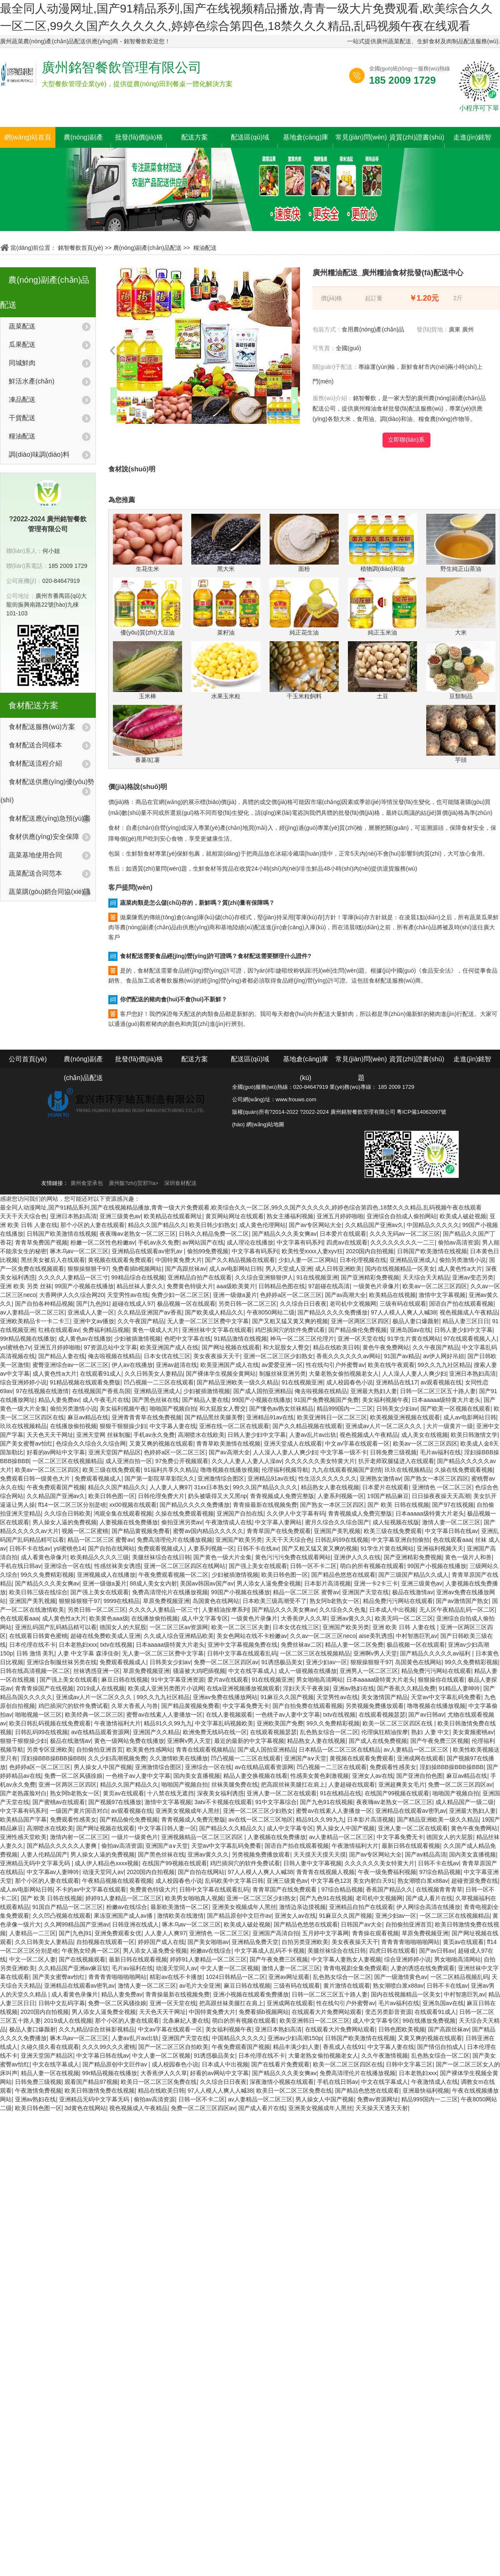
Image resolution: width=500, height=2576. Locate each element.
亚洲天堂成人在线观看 (293, 1443)
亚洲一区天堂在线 (361, 1338)
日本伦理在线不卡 (32, 1644)
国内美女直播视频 (196, 1775)
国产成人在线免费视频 (378, 1740)
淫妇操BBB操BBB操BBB (53, 1758)
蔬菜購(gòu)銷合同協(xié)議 (49, 891)
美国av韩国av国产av (206, 1583)
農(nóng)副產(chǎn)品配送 (147, 247)
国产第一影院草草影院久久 (160, 1478)
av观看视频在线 (441, 1382)
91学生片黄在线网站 (413, 1338)
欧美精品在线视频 (392, 1295)
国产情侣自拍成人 (440, 2046)
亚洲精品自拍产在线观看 (200, 1277)
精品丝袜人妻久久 (140, 1286)
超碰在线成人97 (133, 1303)
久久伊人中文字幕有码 (296, 1513)
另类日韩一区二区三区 (247, 1303)
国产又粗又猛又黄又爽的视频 (290, 1321)
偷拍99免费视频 (208, 1251)
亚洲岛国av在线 (410, 1330)
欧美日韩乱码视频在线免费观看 (50, 1723)
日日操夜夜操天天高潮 (441, 1496)
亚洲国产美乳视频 (337, 1531)
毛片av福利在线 (440, 1452)
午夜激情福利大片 (117, 1723)
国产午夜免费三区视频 (439, 1740)
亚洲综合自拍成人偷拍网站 (402, 1216)
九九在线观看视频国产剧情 (347, 1469)
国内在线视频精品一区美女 (400, 1268)
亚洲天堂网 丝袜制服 (103, 1434)
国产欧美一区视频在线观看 (455, 1408)
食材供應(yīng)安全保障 (44, 836)
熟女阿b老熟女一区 (335, 1601)
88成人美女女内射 (153, 1583)
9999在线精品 (121, 1601)
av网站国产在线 (203, 1242)
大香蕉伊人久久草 (304, 1618)
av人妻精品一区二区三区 (32, 1312)
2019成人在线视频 (101, 1688)
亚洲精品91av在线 (270, 1417)
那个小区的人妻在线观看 (92, 1225)
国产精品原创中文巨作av (239, 1915)
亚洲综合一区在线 (67, 1566)
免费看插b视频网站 (137, 1268)
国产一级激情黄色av (400, 1977)
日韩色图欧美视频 (401, 2029)
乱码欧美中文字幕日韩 (234, 1880)
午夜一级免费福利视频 (387, 1872)
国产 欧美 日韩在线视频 (398, 1504)
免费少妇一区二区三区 (180, 1295)
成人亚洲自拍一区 (128, 1461)
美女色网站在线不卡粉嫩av (252, 1636)
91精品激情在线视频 (240, 1338)
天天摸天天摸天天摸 (319, 1854)
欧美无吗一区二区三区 (404, 1618)
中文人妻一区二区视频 (229, 1968)
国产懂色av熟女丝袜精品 (281, 1408)
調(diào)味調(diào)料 (39, 454)
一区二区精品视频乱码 (459, 1977)
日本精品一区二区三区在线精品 (339, 1749)
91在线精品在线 (341, 1793)
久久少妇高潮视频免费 (117, 1758)
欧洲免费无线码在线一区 (215, 1732)
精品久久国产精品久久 (157, 1225)
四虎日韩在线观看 (392, 1950)
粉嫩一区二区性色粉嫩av (102, 1242)
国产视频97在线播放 (115, 1802)
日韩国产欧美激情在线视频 (62, 1233)
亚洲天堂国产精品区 (114, 1452)
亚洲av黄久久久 (351, 1618)
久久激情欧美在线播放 (179, 1758)
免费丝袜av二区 (301, 1644)
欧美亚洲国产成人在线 (169, 1347)
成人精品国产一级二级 (464, 1802)
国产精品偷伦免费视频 (357, 1330)
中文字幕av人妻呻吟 (53, 1872)
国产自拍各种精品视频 (44, 1303)
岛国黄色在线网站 (215, 1601)
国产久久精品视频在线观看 (240, 1260)
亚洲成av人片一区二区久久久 (384, 1426)
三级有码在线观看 (403, 1303)
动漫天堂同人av (103, 1872)
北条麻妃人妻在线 (185, 2020)
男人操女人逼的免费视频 (64, 1522)
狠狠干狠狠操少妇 (123, 1426)
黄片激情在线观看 (346, 1985)
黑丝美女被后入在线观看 (53, 1260)
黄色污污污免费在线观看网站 (293, 1557)
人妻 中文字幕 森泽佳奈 (88, 1653)
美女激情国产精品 (384, 1697)
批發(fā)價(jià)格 (139, 137)
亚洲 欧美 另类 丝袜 (26, 1286)
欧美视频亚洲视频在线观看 (405, 1417)
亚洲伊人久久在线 (357, 1557)
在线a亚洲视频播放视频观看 (243, 1688)
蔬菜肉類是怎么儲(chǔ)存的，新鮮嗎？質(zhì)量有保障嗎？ (197, 902)
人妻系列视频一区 (341, 1496)
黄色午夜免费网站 (385, 1347)
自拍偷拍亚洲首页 (99, 1749)
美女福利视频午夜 (385, 1399)
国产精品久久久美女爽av (284, 1233)
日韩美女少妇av (397, 1408)
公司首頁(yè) (28, 1059)
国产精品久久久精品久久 (231, 1828)
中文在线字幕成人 (251, 1671)
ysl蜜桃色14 (69, 1548)
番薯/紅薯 (147, 734)
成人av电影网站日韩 (235, 1268)
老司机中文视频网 (353, 1303)
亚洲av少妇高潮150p (295, 2038)
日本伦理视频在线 (363, 1260)
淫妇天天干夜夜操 (306, 1688)
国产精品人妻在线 (61, 1356)
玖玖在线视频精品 (23, 1426)
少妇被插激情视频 (137, 1338)
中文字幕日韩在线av (451, 1531)
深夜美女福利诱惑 (220, 1793)
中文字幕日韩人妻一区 (167, 1828)
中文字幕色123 (330, 1880)
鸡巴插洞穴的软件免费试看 (290, 1330)
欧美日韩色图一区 (111, 1496)
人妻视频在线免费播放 (129, 1522)
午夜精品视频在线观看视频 (117, 1880)
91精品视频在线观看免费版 (85, 1382)
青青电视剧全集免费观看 (355, 1968)
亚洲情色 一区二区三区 (442, 1487)
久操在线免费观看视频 (464, 1469)
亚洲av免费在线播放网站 (225, 1697)
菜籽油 (225, 606)
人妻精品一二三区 (32, 1933)
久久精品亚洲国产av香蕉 (150, 1312)
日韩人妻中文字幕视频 (312, 1863)
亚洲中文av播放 (94, 1321)
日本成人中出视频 (392, 1609)
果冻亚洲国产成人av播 (124, 1915)
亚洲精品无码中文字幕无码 (36, 1863)
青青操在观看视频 (375, 1933)
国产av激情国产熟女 (462, 1601)
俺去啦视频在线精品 (114, 1356)
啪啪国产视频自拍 (173, 1408)
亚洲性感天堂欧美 (23, 1837)
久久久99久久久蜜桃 (108, 2046)
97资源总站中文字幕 (110, 1347)
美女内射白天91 (374, 1880)
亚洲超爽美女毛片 (401, 1784)
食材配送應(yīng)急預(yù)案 (49, 818)
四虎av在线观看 (347, 1242)
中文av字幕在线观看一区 (357, 1443)
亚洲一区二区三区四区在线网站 (184, 1566)
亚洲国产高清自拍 (275, 1933)
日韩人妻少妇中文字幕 (463, 1330)
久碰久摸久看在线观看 (50, 2046)
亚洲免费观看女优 (118, 1933)
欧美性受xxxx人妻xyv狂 (312, 1251)
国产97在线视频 (453, 1504)
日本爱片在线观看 (343, 1233)
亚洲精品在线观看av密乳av (148, 1251)
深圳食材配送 (180, 1183)
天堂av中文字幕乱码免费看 (446, 1697)
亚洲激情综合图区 (221, 1478)
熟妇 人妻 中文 (430, 1732)
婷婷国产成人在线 (161, 1942)
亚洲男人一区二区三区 (369, 1671)
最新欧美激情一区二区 (179, 1907)
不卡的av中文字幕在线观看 (91, 1889)
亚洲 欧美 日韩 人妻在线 (405, 1627)
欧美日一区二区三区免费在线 (159, 2081)
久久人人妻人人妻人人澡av (247, 1461)
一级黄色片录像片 (376, 1286)
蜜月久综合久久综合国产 (337, 1522)
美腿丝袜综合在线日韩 (161, 1557)
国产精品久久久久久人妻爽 (62, 1845)
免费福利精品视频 (105, 1330)
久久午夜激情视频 (384, 2055)
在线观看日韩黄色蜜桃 (38, 1636)
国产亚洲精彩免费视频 (370, 1277)
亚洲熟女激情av (380, 1478)
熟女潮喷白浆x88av (423, 1880)
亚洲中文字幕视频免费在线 (243, 1644)
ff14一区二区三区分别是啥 (72, 1504)
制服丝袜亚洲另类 (282, 1373)
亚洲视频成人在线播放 (106, 1574)
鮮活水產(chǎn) (31, 381)
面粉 (304, 543)
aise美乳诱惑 (376, 1636)
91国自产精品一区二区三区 (67, 1907)
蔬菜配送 (22, 326)
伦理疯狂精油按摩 (384, 1732)
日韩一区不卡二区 (313, 1566)
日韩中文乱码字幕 (61, 2003)
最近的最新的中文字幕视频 (249, 1740)
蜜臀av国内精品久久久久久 (208, 1531)
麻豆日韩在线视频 (124, 1679)
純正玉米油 (382, 606)
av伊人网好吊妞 (443, 1356)
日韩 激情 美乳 (35, 1653)
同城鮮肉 (22, 362)
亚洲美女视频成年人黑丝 (187, 1810)
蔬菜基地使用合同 (35, 855)
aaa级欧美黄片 (235, 1286)
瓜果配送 (22, 344)
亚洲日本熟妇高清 (73, 1216)
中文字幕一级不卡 (343, 1452)
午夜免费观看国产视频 (56, 1487)
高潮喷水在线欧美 (201, 1434)
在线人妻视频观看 (229, 1714)
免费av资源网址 (377, 2099)
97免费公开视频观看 (182, 1461)
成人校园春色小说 (349, 1382)
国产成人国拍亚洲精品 (262, 1391)
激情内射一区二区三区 (79, 1837)
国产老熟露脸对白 (23, 1793)
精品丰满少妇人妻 (296, 2046)
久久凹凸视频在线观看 (61, 1915)
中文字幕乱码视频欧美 (224, 1723)
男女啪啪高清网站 (319, 1679)
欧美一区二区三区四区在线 (398, 1723)
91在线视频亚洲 (317, 1277)
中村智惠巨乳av (416, 1636)
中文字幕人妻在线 (173, 1426)
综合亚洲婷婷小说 (23, 1382)
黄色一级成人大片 (155, 1330)
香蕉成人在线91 (344, 2046)
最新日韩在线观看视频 (411, 1845)
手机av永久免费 (158, 1242)
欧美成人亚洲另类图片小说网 (166, 1688)
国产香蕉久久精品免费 (406, 1688)
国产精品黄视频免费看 (141, 1531)
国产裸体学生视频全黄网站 (221, 1373)
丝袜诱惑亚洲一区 (96, 1671)
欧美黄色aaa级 (108, 1618)
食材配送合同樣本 (35, 745)
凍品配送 (22, 399)
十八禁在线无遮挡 (170, 1793)
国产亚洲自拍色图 (419, 1775)
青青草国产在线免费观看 (279, 1531)
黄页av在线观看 (123, 1793)
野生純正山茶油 (460, 543)
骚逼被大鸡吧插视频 (199, 1671)
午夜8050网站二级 (271, 1312)
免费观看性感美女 (393, 1767)
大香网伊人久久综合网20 (71, 1295)
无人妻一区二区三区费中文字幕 (208, 1321)
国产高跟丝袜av (185, 1268)
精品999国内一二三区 (345, 1408)
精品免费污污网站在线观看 (398, 1601)
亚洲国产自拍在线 (240, 1513)
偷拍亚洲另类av (181, 1522)
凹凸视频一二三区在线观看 (159, 1382)
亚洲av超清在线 (176, 1364)
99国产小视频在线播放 (84, 1286)
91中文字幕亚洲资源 (177, 1679)
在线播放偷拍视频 (73, 1426)
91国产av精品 (402, 1356)
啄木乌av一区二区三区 (79, 1251)
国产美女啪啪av (208, 1942)
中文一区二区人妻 (32, 1959)
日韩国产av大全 (361, 1924)
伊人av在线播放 (132, 1364)
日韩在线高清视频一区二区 (35, 1671)
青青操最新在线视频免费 (265, 1504)
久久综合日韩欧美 (67, 1513)
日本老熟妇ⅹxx (78, 1644)
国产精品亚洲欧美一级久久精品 (237, 1382)
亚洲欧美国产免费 (280, 1723)
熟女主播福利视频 (290, 1216)
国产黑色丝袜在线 (155, 1399)
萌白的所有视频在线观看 (372, 1566)
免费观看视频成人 (98, 1478)
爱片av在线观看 (228, 1679)
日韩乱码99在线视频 (341, 1539)
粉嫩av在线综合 (127, 1907)
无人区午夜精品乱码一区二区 (457, 1609)
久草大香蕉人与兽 (134, 1705)
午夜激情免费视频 (38, 2090)
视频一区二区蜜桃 (85, 1531)
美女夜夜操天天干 (216, 1356)
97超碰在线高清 (329, 1286)
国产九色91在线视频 (326, 1802)
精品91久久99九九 (168, 1723)
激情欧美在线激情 (180, 1915)
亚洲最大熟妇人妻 (373, 1391)
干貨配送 (22, 417)
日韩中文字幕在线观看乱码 (242, 1653)
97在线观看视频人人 (470, 1338)
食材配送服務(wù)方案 (42, 726)
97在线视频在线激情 (42, 1391)
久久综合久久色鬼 (342, 1609)
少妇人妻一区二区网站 (307, 1260)
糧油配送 (205, 247)
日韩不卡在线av (29, 1548)
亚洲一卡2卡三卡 (376, 1583)
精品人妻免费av (59, 1399)
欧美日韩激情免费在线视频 (100, 2090)
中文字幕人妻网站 (278, 1522)
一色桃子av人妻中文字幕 (287, 1714)
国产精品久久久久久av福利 (436, 1653)
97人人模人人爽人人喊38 (403, 1312)
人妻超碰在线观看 (351, 1784)
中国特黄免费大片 (178, 1260)
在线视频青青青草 (439, 1889)
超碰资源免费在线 (474, 1880)
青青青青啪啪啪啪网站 (410, 1942)
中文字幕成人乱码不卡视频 (270, 1950)
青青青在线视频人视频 (325, 1872)
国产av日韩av (426, 1714)
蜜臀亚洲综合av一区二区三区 (70, 1364)
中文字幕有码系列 (300, 1242)
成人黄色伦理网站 (262, 1225)
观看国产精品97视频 (91, 2081)
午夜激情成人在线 (228, 1522)
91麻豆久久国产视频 (287, 1697)
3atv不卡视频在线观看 (223, 1802)
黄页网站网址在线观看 (234, 1216)
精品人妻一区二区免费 (354, 1644)
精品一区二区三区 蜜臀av (101, 1539)
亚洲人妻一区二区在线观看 (282, 1793)
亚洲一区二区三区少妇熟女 (278, 1356)
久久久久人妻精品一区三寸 (73, 1277)
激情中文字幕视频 (442, 1295)
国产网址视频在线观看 (231, 1347)
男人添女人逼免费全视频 (269, 1583)
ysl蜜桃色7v (15, 1347)
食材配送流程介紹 (35, 763)
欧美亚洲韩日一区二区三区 (332, 1417)
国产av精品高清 (425, 1854)
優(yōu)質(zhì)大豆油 (147, 606)
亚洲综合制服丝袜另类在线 (62, 1662)
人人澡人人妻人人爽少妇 (414, 1373)
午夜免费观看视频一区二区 (173, 1574)
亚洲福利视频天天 (440, 1548)
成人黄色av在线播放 (84, 1338)
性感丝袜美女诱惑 (117, 1566)
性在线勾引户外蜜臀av (335, 1364)
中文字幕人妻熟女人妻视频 (346, 1959)
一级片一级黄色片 (134, 1837)
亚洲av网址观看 (289, 1977)
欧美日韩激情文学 (474, 1434)
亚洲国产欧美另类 (238, 1539)
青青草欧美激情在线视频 (228, 1443)
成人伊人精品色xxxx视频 (107, 1863)
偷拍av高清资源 (458, 1242)
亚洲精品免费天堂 (255, 1942)
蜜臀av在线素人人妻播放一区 (164, 1714)
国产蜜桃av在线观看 (58, 1802)
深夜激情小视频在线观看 (282, 2081)
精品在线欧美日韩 (336, 1347)
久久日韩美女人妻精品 (154, 1373)
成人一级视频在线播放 (307, 1671)
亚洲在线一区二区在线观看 (234, 1426)
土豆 (382, 670)
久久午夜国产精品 (141, 1321)
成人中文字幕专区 (204, 1618)
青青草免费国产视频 (41, 1242)
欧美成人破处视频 (463, 1216)
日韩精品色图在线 (281, 1286)
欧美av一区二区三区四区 (434, 1286)
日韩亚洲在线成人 (135, 1924)
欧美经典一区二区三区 (94, 1714)
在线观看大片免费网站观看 (327, 2012)
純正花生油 (304, 606)
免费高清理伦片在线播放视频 (174, 1539)
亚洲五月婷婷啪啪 (340, 1216)
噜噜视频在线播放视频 (229, 1469)
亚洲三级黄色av (120, 1216)
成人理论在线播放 (250, 1242)
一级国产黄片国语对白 (79, 1810)
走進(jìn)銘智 (472, 137)
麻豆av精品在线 (88, 1417)
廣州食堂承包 (86, 1183)
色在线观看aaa (452, 1539)
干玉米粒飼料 (304, 670)
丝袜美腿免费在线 (234, 1784)
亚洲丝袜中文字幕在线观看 (217, 1330)
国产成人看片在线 (429, 1898)
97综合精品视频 (440, 1872)
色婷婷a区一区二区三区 (291, 1295)
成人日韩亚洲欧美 (338, 1268)
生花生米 (147, 543)
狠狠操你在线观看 (441, 1679)
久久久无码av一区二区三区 (405, 1233)
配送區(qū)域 (250, 137)
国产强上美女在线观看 (258, 1566)
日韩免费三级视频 (393, 1452)
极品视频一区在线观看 (186, 1303)
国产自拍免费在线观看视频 (307, 1705)
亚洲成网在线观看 (420, 1758)
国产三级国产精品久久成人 (413, 1574)
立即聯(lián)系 (406, 439)
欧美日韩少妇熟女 (212, 1225)
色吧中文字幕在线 (187, 1338)
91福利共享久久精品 (170, 1469)
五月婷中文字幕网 (325, 1933)
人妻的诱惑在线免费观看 (422, 1968)
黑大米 (225, 543)
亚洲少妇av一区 (326, 1662)
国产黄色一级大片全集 (222, 1557)
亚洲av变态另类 (472, 1277)
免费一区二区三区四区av (226, 1662)
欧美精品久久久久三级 (99, 1557)
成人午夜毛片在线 (105, 1399)
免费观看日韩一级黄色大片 (36, 1478)
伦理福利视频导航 (285, 1469)
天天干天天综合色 (23, 1216)
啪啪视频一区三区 (38, 1714)
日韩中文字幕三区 (409, 2064)
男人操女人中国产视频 (103, 1767)
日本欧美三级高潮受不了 (274, 1601)
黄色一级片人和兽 (468, 1557)
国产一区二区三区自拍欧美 (173, 2046)
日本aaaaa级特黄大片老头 (446, 1399)
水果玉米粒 (225, 670)
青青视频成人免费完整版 (282, 1496)
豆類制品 (460, 670)
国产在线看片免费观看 (280, 2064)
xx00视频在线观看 (133, 1504)
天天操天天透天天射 (381, 2108)
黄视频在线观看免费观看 (120, 1260)
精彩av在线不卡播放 (176, 1977)
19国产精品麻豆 (388, 1496)
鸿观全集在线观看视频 (123, 1513)
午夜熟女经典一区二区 (91, 1950)
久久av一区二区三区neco (322, 1636)
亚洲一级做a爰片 (235, 1295)
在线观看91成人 (101, 1373)
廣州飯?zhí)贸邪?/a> (134, 1183)
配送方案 (194, 137)
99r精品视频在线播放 (27, 1338)
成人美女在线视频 (424, 1434)
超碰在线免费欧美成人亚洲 (105, 1636)
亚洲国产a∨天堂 (305, 1758)
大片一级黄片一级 (449, 1426)
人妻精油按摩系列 (225, 1609)
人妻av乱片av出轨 (313, 1434)
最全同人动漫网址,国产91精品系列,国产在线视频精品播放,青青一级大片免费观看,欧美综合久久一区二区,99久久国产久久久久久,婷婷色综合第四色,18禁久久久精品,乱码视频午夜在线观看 (241, 1207)
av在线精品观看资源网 (100, 1732)
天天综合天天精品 (425, 1277)
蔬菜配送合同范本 (35, 873)
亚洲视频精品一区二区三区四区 (203, 1837)
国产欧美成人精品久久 (214, 1312)
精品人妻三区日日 (465, 1321)
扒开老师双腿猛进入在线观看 (396, 1461)
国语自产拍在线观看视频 (461, 1303)
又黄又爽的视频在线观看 (161, 1443)
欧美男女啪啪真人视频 (194, 1898)
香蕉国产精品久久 (389, 1889)
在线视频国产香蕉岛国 (101, 1391)
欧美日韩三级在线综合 (38, 1592)
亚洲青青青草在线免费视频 (147, 1417)
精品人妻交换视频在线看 (255, 1775)
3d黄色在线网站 (85, 2108)
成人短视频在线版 (395, 1522)
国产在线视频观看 (82, 1959)
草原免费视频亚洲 (166, 1601)
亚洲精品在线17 (397, 1382)
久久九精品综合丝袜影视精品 (97, 2029)
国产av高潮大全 (345, 1295)
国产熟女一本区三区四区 (436, 1478)
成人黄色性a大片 (460, 1268)
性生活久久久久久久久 (327, 1478)
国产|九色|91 (92, 1303)
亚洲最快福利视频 (425, 2090)
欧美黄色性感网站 (149, 1749)
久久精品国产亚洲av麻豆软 (73, 1968)
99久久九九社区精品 (444, 1364)
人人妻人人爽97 (170, 1487)
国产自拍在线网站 (111, 1548)
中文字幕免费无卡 (245, 1705)
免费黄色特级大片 (190, 1286)
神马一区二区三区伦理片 (302, 1338)
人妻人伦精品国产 (44, 1854)
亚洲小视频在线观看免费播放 (251, 1994)
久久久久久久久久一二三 (402, 1242)
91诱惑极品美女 (282, 1662)
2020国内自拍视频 (370, 1251)
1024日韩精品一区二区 (235, 1977)
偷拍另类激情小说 (462, 1260)
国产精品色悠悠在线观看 (343, 1574)
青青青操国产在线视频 (44, 1688)
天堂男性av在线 (127, 1295)
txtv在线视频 (116, 1644)
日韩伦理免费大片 (161, 1496)
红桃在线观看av (59, 1330)
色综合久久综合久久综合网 (91, 1443)
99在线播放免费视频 (429, 2020)
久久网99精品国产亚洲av (76, 1924)
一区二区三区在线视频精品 (67, 1461)
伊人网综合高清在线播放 (428, 1907)
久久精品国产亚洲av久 (374, 1225)
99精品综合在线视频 (138, 1277)
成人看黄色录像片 (44, 1557)
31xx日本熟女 (212, 1487)
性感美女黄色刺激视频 (319, 1775)
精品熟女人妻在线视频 (330, 1487)
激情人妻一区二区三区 (451, 1522)
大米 (460, 606)
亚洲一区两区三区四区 (360, 1321)
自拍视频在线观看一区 (105, 1942)
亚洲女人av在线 (372, 1775)
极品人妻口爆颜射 (415, 1321)
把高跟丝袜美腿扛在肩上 (293, 1784)
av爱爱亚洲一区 (282, 1364)
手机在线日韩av (20, 1566)
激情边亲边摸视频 (302, 1907)
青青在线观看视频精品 (205, 1749)
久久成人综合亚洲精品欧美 (179, 1636)
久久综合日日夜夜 (303, 1303)
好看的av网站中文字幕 (56, 1452)
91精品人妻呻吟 (459, 1688)
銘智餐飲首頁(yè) (80, 247)
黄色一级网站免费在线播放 (129, 1740)
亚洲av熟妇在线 (353, 1688)
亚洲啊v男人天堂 (375, 1653)
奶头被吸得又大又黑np (217, 1496)
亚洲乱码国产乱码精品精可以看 (56, 1627)
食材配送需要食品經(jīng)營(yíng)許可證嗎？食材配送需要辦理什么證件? (215, 956)
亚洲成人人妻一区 (91, 1312)
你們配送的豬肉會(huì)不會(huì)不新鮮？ (173, 999)
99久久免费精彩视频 (47, 1574)
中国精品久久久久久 (433, 1225)
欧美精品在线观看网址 (173, 1216)
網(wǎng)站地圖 (265, 1124)
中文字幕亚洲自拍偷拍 (400, 1539)
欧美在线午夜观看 (391, 1364)
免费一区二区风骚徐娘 (73, 1775)
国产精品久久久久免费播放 (333, 1312)
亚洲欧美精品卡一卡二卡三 (35, 1321)
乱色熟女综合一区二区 (329, 1732)
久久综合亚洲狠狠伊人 (264, 1277)
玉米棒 (147, 670)
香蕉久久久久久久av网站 (348, 1356)
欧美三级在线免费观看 (111, 1469)
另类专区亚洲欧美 (50, 1749)
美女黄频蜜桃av (473, 1732)
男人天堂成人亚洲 (288, 1268)
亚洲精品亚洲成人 (413, 1260)
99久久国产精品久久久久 (265, 1487)
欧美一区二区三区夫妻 (240, 1627)
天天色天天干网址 (50, 1434)
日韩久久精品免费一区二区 (214, 1233)
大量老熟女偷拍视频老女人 (344, 1373)
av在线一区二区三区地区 (260, 1819)
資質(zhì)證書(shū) (416, 137)
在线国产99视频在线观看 (397, 1793)
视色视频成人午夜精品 (469, 1312)
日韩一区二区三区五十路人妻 (438, 1391)
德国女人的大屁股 (123, 1627)
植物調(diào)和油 (382, 543)
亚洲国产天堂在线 (365, 1592)
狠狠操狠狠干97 (88, 1268)
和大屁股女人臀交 (286, 1347)
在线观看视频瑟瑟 (382, 1714)
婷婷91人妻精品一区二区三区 (123, 1898)
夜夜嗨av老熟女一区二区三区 (138, 1233)
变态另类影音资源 (388, 2012)
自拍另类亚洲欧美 (305, 1942)
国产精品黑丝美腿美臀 (214, 1417)
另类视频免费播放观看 (374, 1705)
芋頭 (460, 734)
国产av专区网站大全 (315, 1225)
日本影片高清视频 (327, 1583)
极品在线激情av (412, 1592)
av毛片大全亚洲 (199, 1985)
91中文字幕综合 (276, 1802)
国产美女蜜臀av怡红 (26, 1443)
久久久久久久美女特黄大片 (320, 1461)
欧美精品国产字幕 (23, 1819)
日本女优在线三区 (167, 1356)
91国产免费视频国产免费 (326, 1399)
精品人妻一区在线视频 (50, 2073)
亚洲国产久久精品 (156, 1732)
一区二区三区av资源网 (179, 1627)
